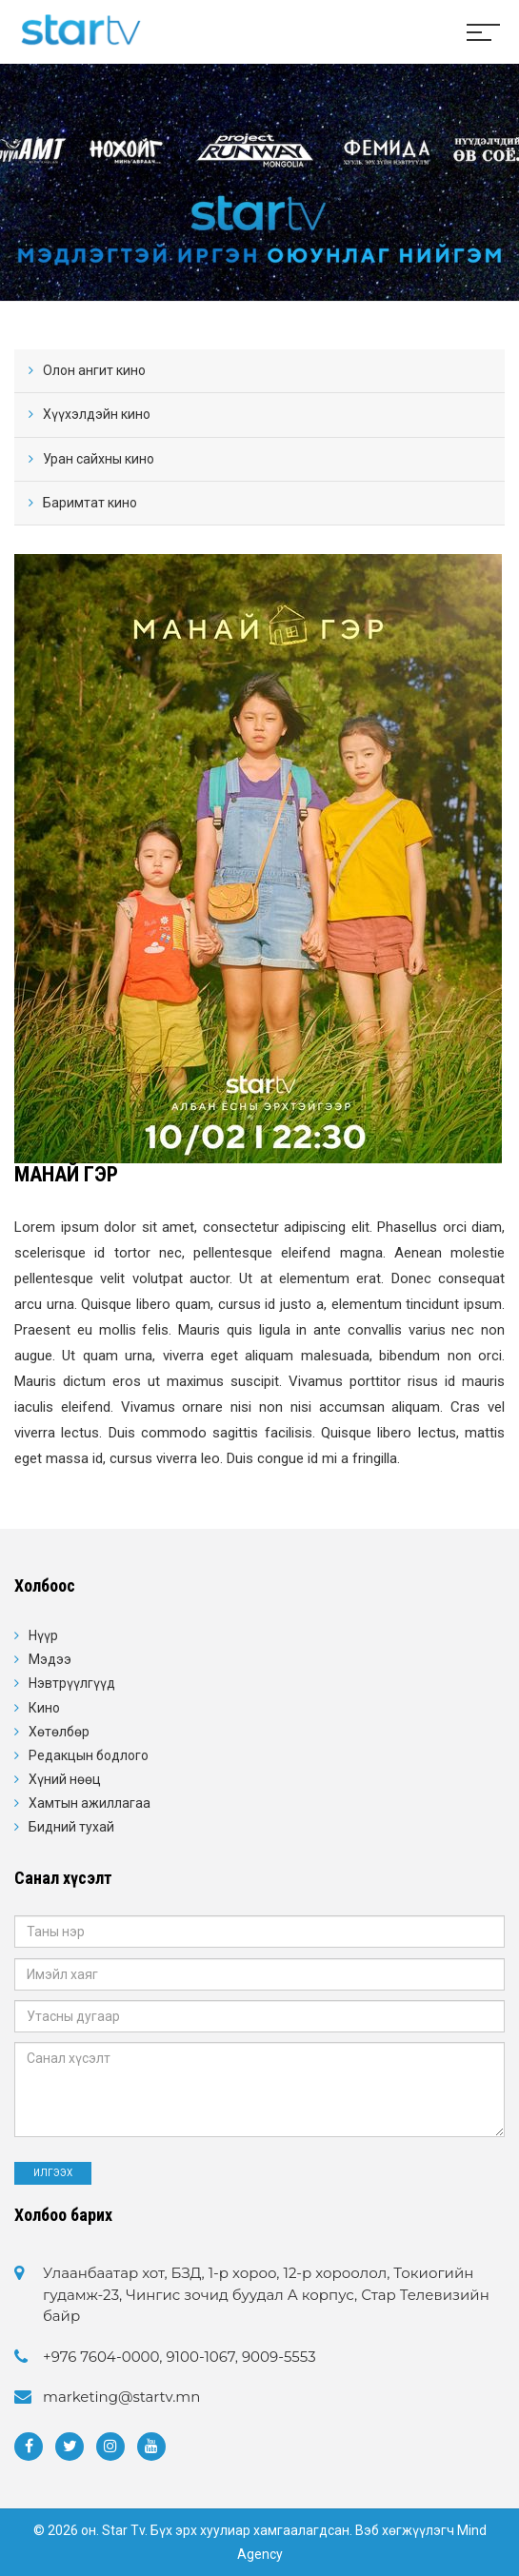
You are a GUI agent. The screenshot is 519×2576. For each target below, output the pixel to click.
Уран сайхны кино (98, 458)
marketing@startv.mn (121, 2397)
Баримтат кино (90, 502)
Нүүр (43, 1635)
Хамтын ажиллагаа (89, 1803)
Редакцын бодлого (89, 1755)
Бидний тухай (71, 1826)
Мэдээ (50, 1659)
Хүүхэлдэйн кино (96, 414)
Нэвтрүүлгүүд (72, 1683)
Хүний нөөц (65, 1779)
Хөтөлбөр (59, 1731)
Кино (44, 1707)
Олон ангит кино (94, 370)
